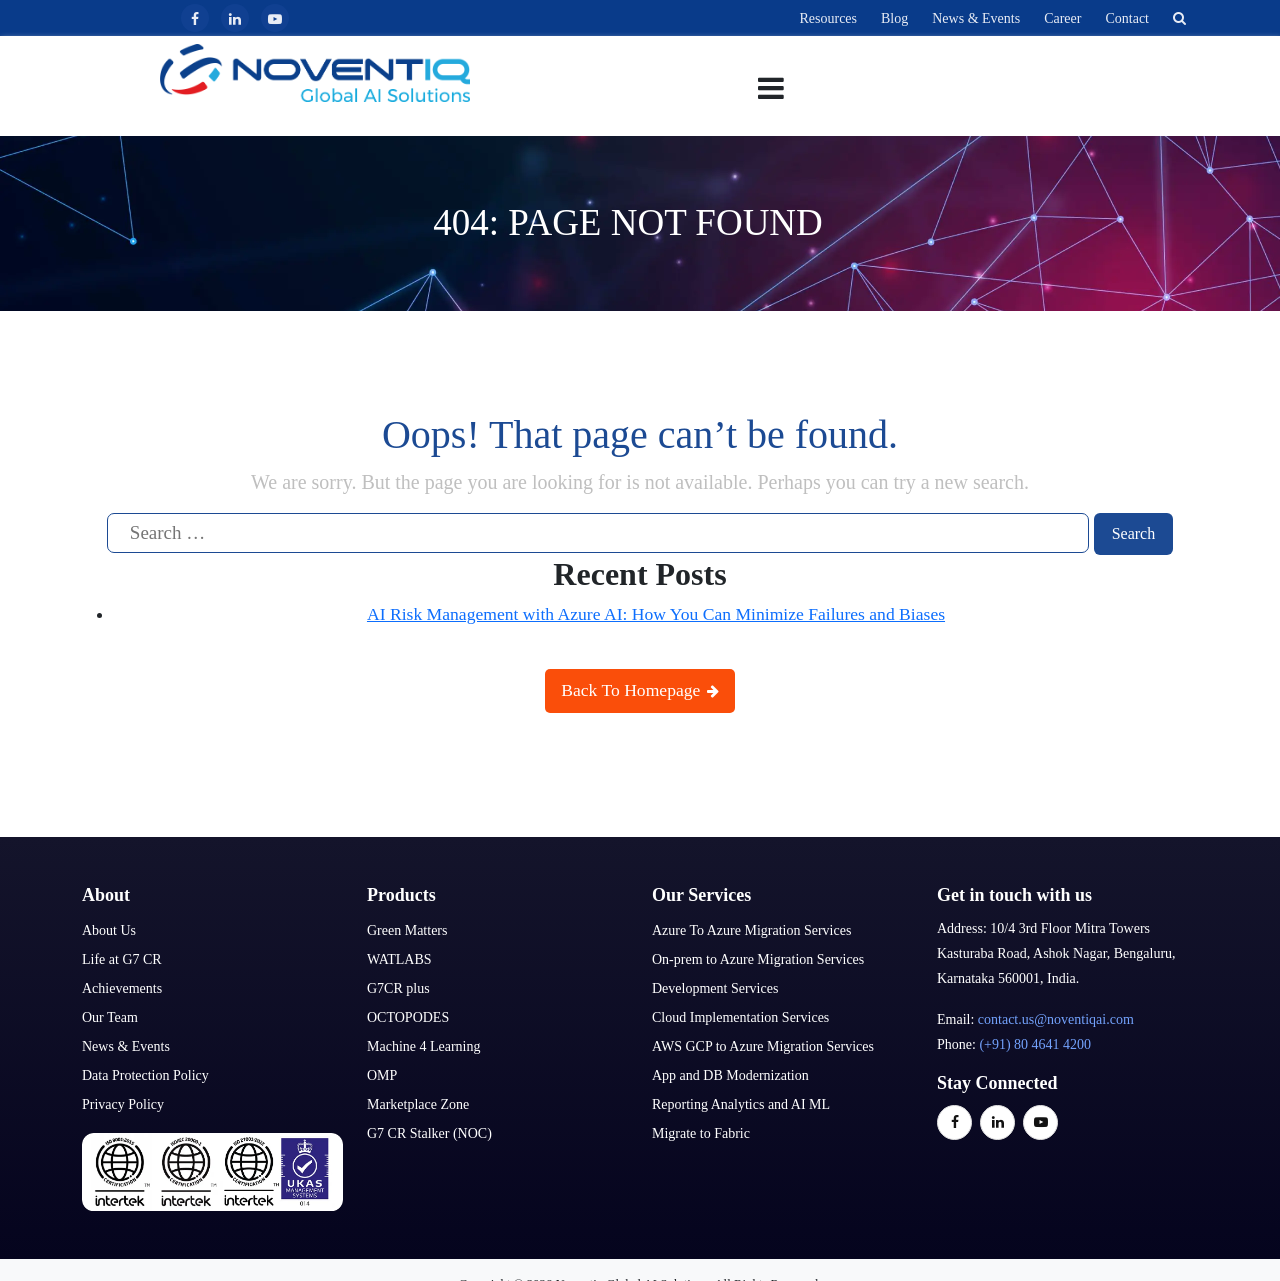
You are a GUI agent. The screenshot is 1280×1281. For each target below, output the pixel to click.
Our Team (110, 1015)
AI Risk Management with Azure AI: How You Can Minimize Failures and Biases (656, 612)
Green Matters (407, 928)
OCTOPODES (408, 1015)
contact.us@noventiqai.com (1056, 1017)
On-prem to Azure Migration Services (758, 957)
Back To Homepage (640, 689)
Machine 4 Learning (424, 1044)
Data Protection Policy (145, 1073)
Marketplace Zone (418, 1102)
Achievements (122, 986)
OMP (382, 1073)
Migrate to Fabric (701, 1131)
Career (1062, 18)
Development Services (715, 986)
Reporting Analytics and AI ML (741, 1102)
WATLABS (399, 957)
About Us (109, 928)
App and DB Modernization (730, 1073)
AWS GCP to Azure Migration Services (763, 1044)
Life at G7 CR (122, 957)
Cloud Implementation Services (740, 1015)
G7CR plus (398, 986)
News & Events (976, 18)
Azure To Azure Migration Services (751, 928)
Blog (894, 18)
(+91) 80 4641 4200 (1035, 1042)
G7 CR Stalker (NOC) (429, 1131)
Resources (828, 18)
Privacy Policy (123, 1102)
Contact (1127, 18)
